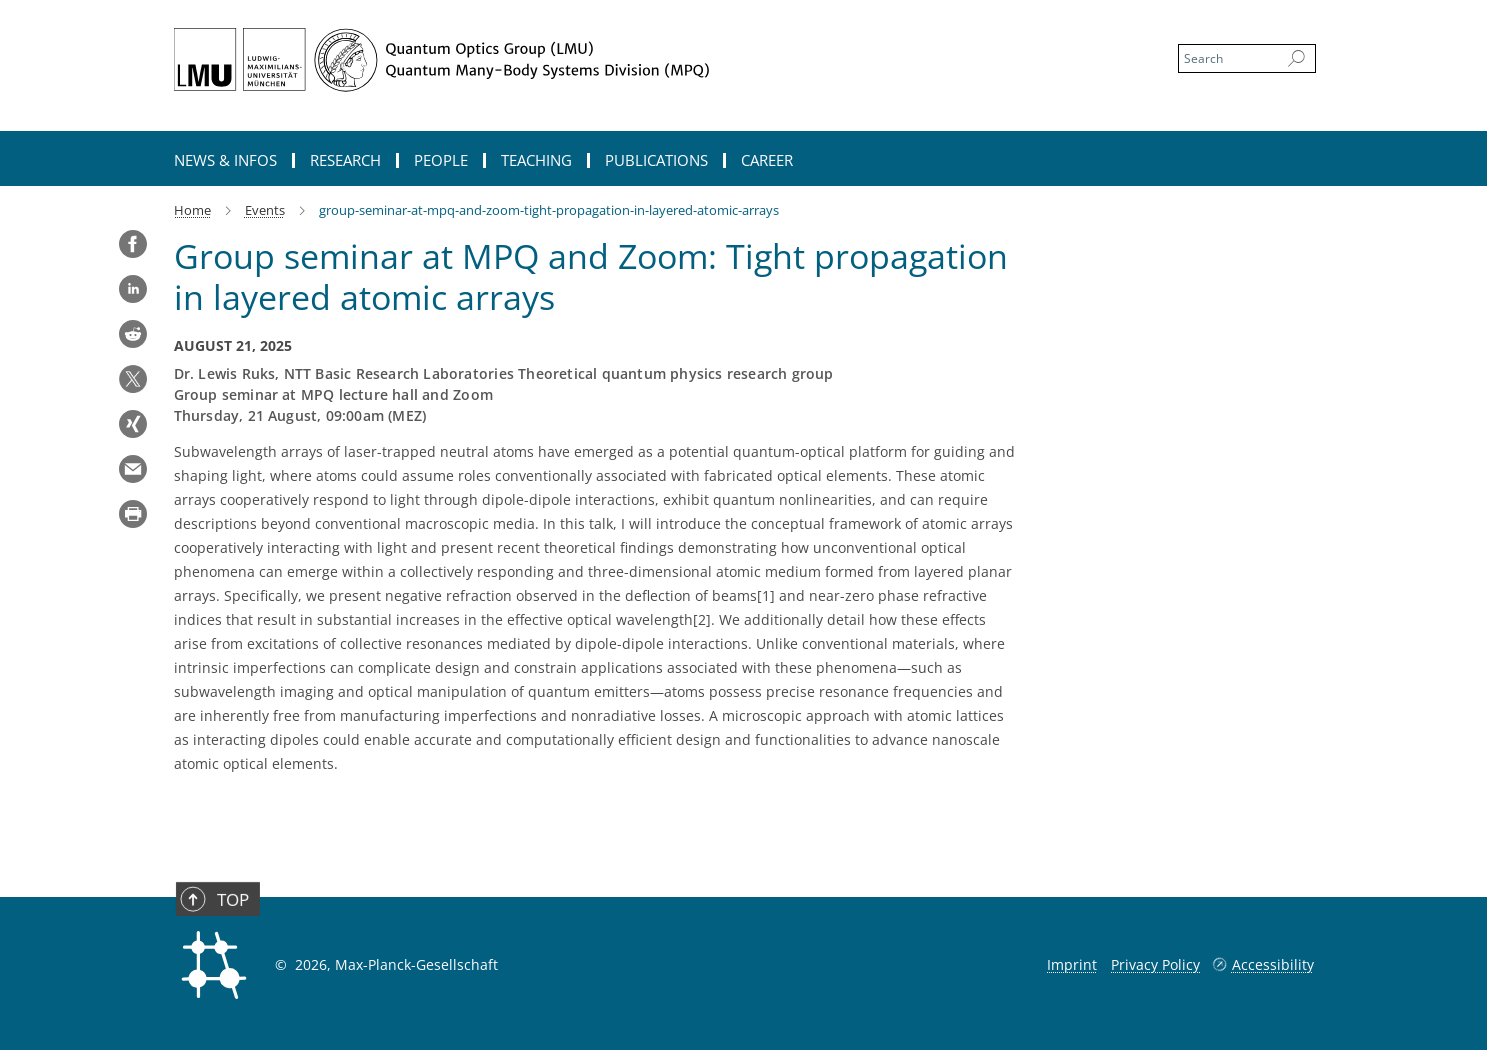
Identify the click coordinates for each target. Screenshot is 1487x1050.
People (441, 160)
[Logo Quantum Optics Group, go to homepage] (549, 60)
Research (345, 160)
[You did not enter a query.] (1226, 58)
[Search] (1296, 59)
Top (220, 919)
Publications (656, 160)
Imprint (1072, 964)
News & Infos (225, 160)
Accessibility (1273, 964)
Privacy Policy (1155, 964)
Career (767, 160)
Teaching (536, 160)
